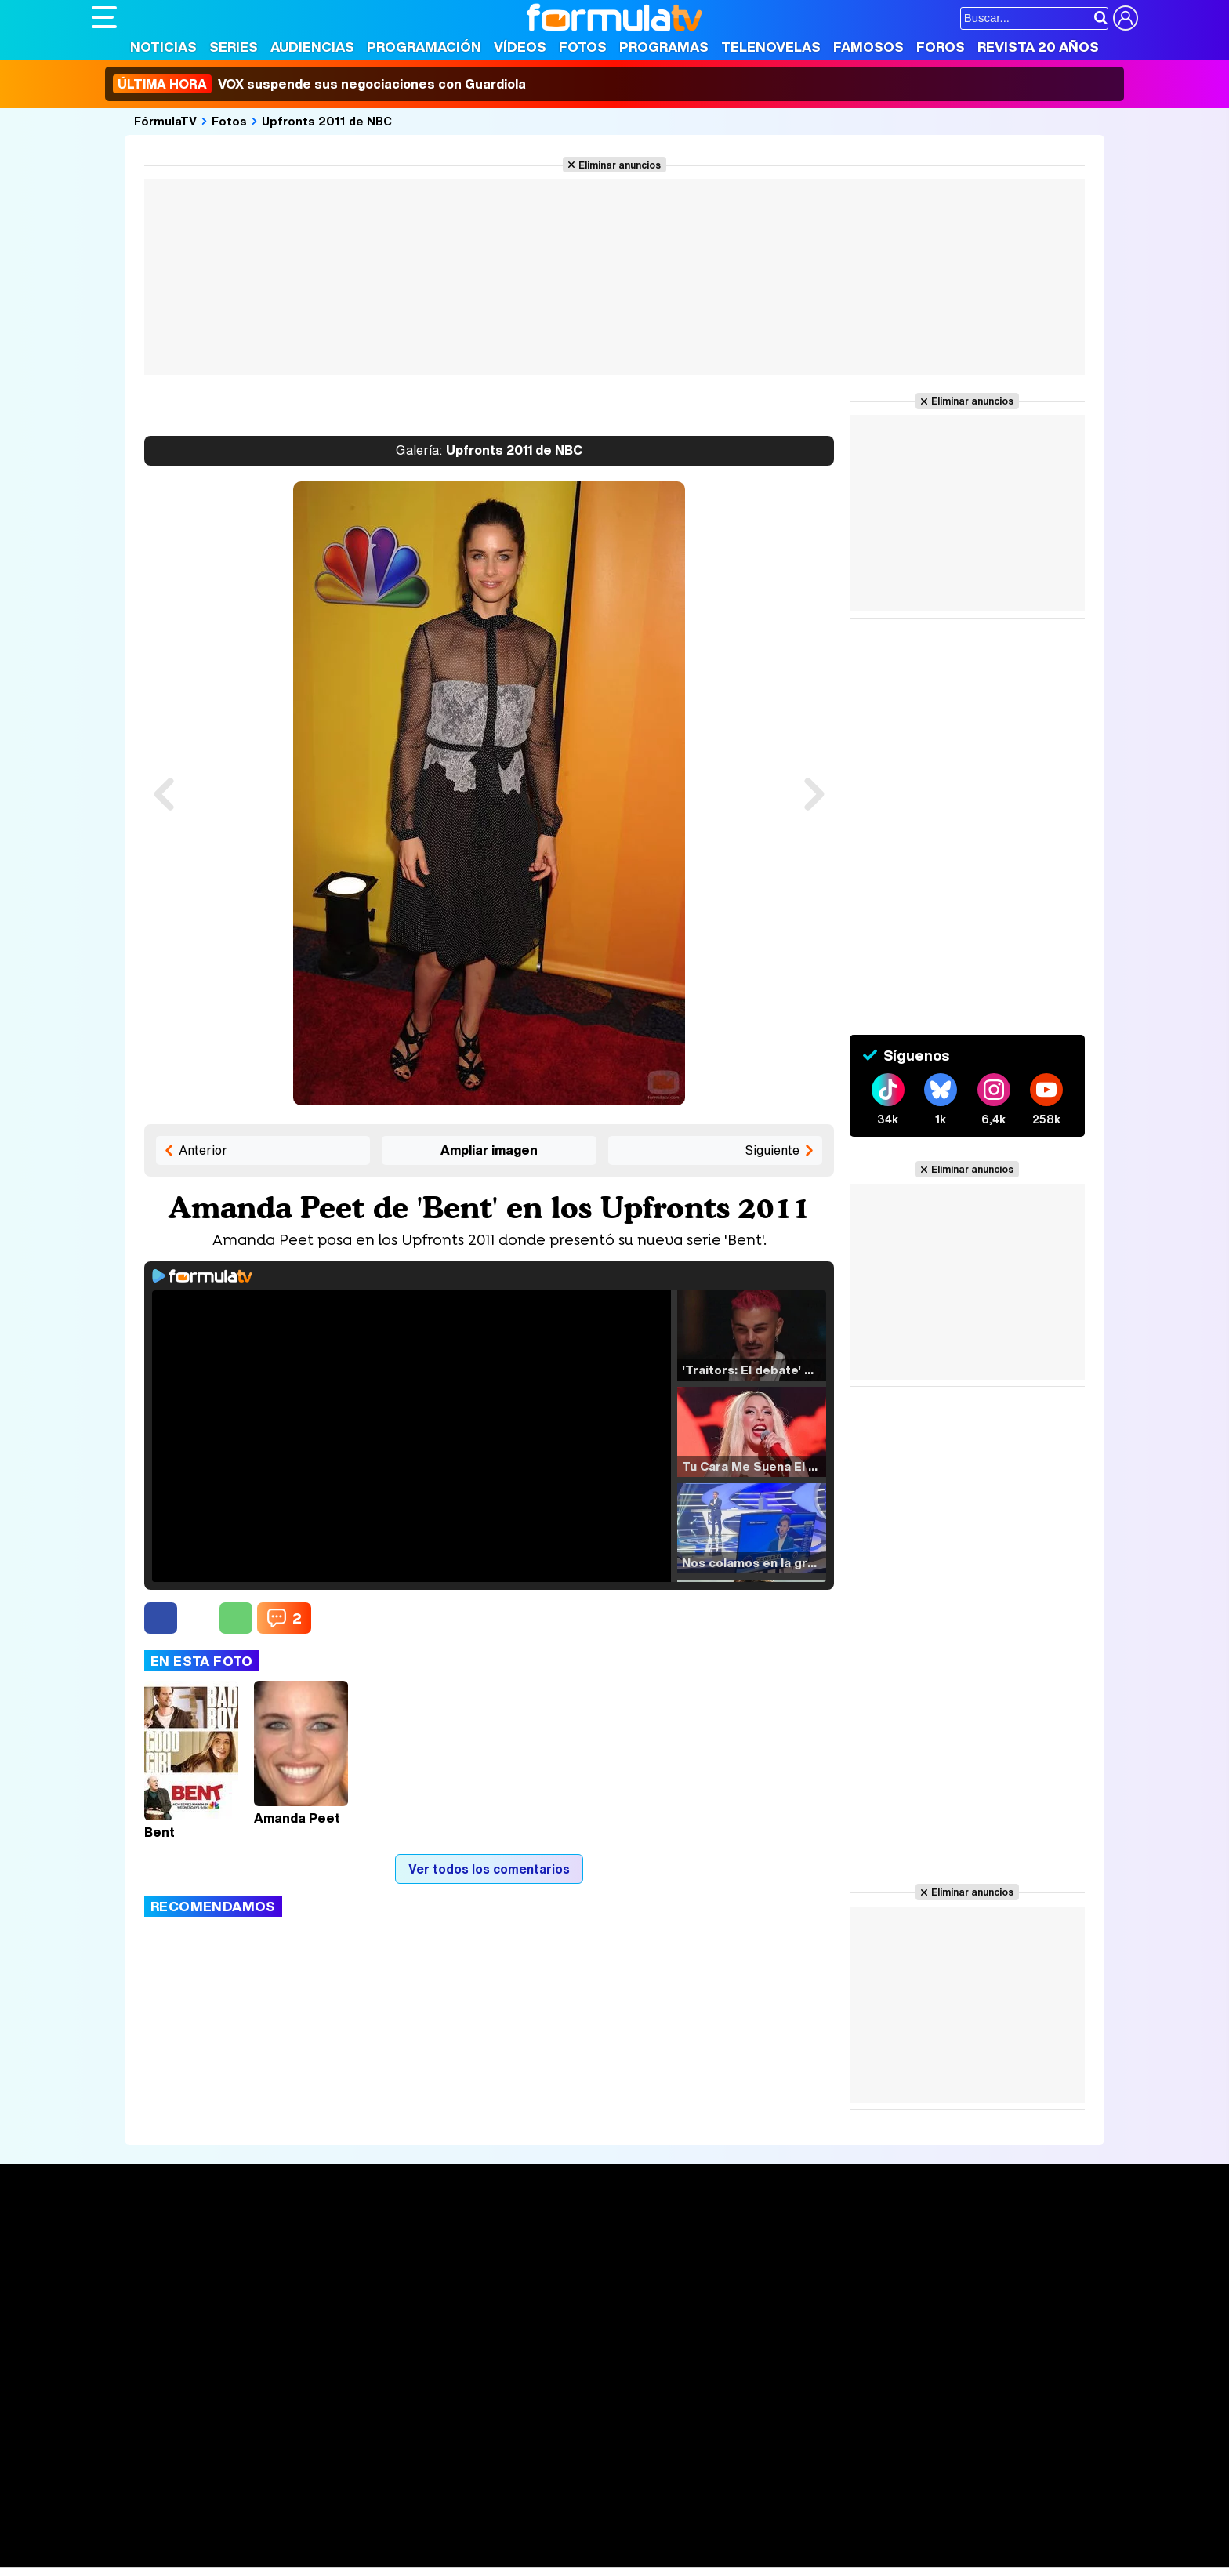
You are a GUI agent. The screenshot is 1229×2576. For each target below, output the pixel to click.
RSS (732, 2423)
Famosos (868, 46)
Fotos (583, 46)
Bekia (192, 2535)
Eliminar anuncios (619, 165)
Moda (231, 2535)
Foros (940, 46)
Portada (130, 2239)
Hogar (518, 2535)
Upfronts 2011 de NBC (327, 120)
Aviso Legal (216, 2423)
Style (237, 2556)
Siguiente (772, 1150)
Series (233, 46)
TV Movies (337, 2290)
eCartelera (341, 2513)
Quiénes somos (136, 2423)
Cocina (452, 2535)
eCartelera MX (419, 2513)
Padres (366, 2535)
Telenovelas (771, 46)
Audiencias (312, 46)
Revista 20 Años (1038, 46)
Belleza (274, 2535)
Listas (323, 2274)
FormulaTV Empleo (252, 2513)
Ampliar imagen (489, 1150)
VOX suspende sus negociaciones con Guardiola (319, 83)
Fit (486, 2535)
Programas (664, 46)
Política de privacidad (310, 2423)
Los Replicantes (217, 2492)
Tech (296, 2556)
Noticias (163, 46)
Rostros (953, 2239)
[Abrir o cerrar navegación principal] (104, 17)
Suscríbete (964, 2297)
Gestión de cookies (534, 2423)
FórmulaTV (165, 120)
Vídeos (520, 46)
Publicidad (622, 2423)
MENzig (195, 2556)
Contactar (685, 2423)
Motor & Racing (412, 2556)
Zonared (486, 2556)
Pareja (321, 2535)
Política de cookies (424, 2423)
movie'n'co (497, 2513)
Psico (558, 2535)
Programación (424, 46)
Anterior (203, 1150)
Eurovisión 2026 (766, 2286)
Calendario (337, 2257)
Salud (410, 2535)
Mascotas (608, 2535)
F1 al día (339, 2556)
